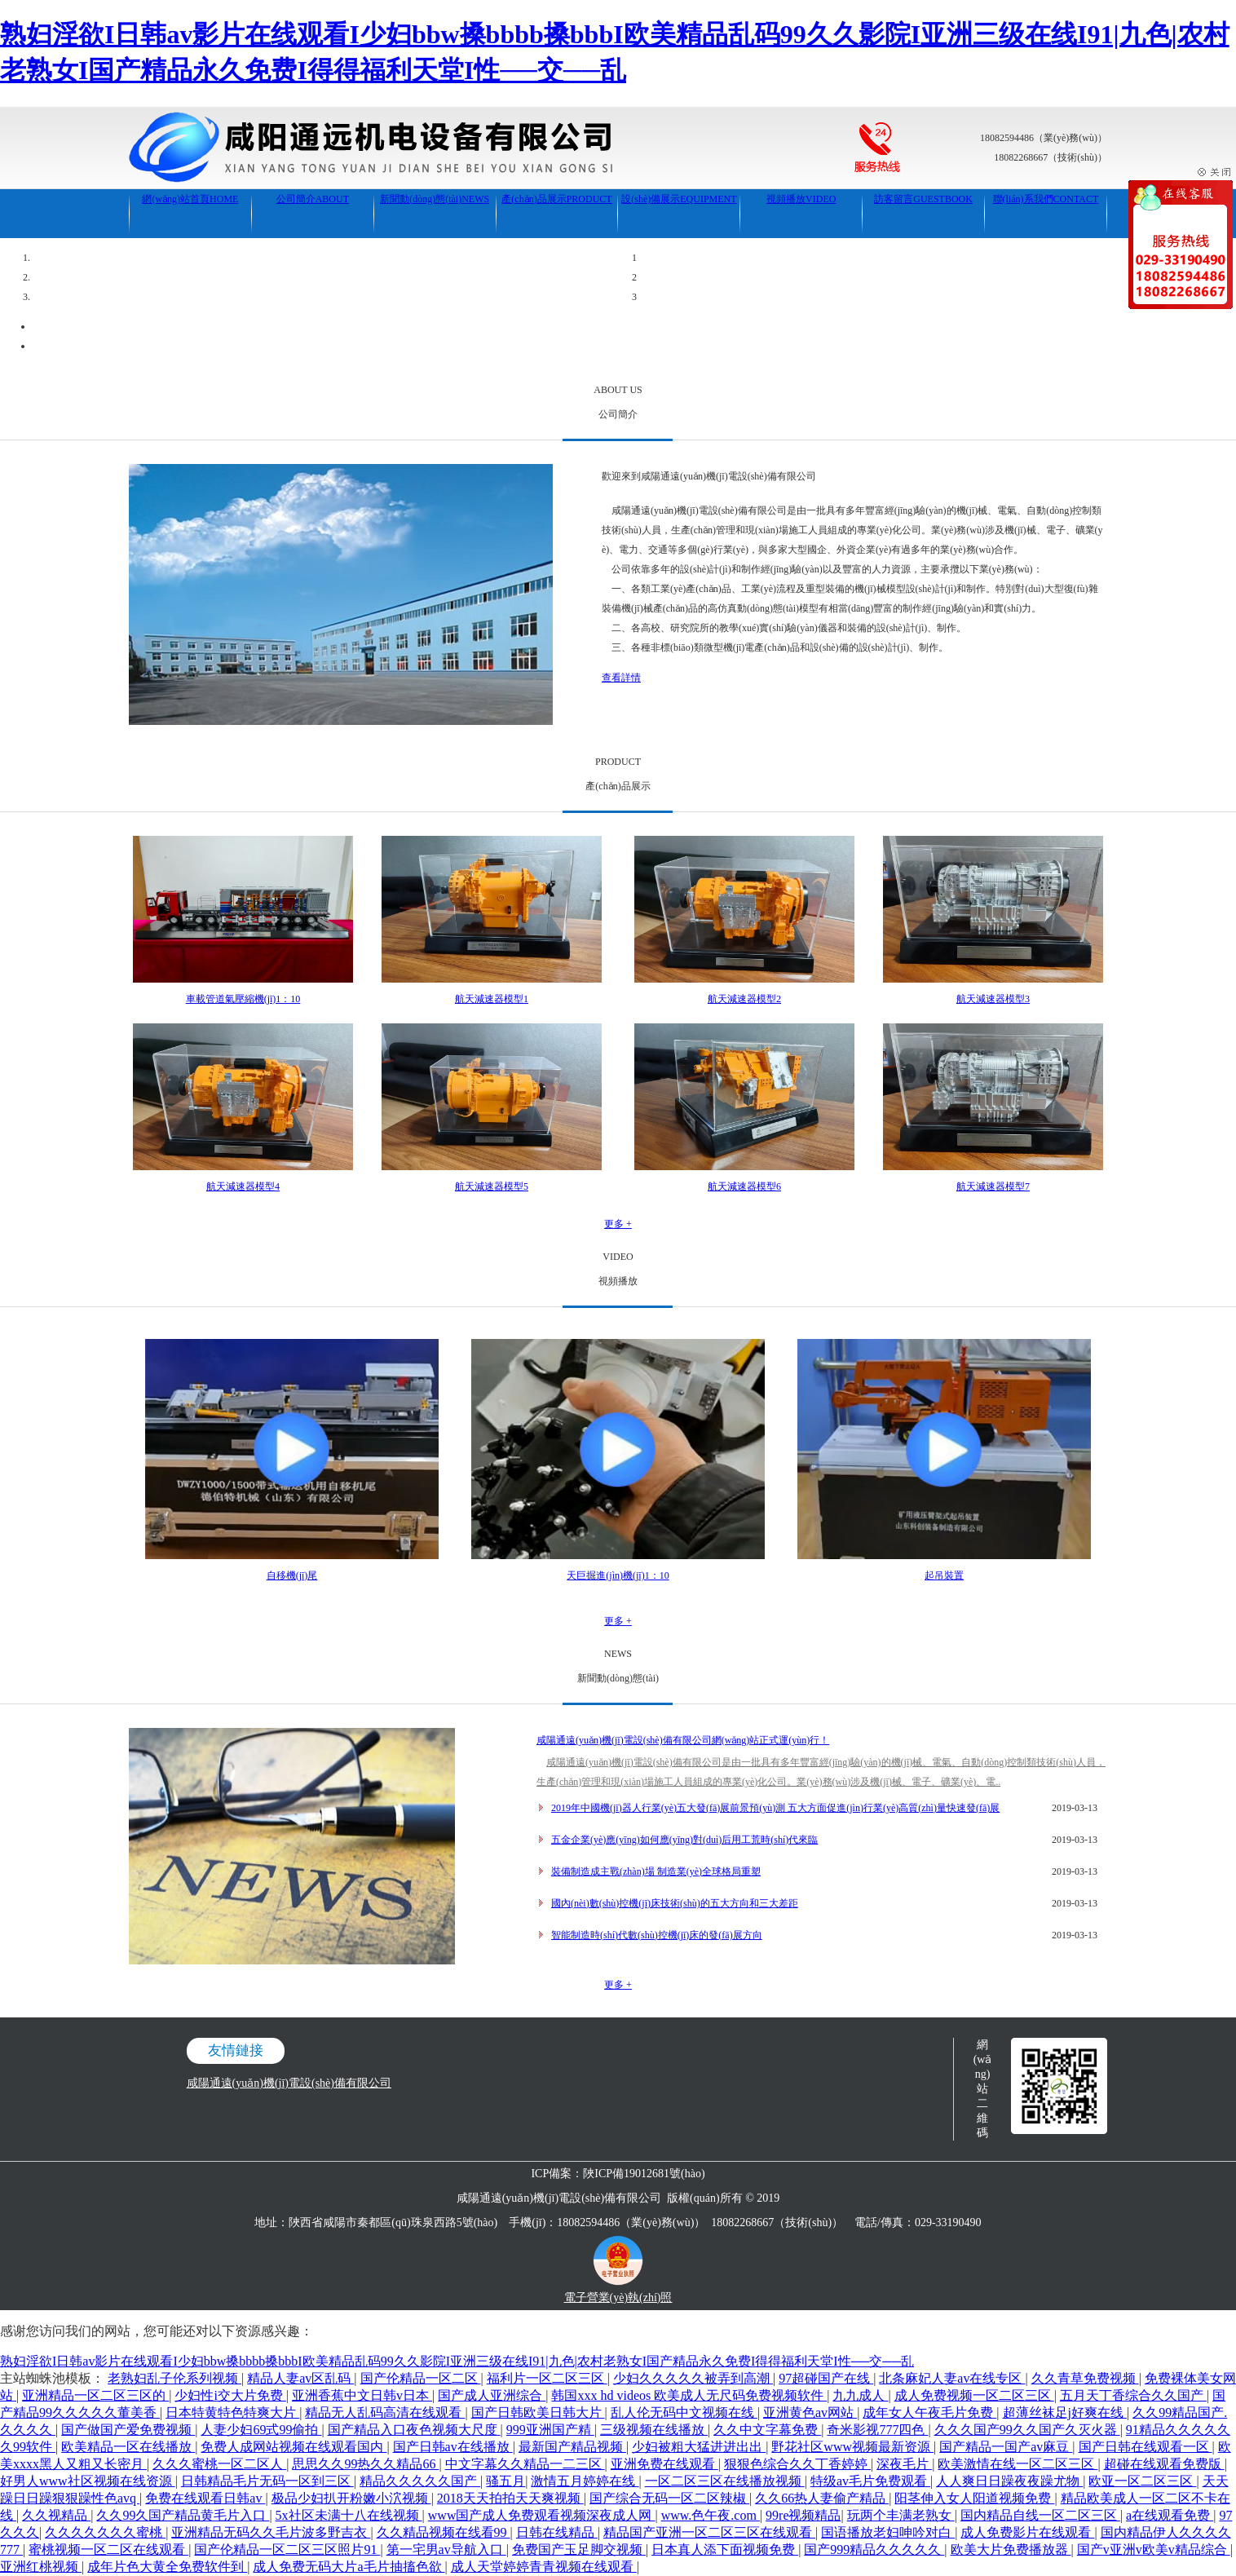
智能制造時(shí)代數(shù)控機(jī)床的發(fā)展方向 (656, 1935)
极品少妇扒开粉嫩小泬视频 (351, 2498)
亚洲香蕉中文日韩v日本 (362, 2395)
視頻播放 (801, 199)
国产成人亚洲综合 (491, 2395)
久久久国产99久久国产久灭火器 (1027, 2430)
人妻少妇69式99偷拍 (261, 2430)
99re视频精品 (803, 2515)
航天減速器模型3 (993, 999)
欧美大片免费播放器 (1011, 2549)
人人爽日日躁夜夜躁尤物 (1009, 2481)
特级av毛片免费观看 (870, 2481)
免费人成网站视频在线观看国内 (293, 2447)
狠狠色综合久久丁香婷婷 (797, 2464)
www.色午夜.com (710, 2515)
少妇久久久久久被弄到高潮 (693, 2378)
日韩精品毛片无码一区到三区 (267, 2481)
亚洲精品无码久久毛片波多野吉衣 (270, 2532)
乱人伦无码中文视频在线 (684, 2412)
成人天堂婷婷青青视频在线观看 (544, 2567)
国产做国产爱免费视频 (128, 2430)
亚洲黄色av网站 (810, 2412)
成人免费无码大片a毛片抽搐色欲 (348, 2567)
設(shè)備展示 (678, 199)
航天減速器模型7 (993, 1186)
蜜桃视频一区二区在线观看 (108, 2549)
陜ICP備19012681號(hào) (643, 2173)
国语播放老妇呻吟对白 (888, 2532)
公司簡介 (312, 199)
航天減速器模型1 (491, 999)
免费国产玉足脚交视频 (579, 2549)
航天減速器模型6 (744, 1186)
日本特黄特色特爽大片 (232, 2412)
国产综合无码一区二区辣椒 (669, 2498)
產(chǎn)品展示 (556, 199)
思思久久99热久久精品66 (365, 2464)
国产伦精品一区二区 (420, 2378)
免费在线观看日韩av (205, 2498)
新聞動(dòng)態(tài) (434, 199)
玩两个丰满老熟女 (901, 2515)
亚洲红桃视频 (41, 2567)
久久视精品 (56, 2515)
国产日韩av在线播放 (453, 2447)
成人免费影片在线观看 (1027, 2532)
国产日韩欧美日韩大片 (538, 2412)
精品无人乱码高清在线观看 (385, 2412)
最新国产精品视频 (572, 2447)
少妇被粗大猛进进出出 (699, 2447)
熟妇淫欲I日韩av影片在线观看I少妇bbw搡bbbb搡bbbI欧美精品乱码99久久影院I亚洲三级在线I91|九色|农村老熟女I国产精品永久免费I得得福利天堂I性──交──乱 (457, 2361)
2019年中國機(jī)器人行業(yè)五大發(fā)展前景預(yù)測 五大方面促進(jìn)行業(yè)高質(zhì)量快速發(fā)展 (775, 1808)
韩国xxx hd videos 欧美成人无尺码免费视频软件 (689, 2395)
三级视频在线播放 (654, 2430)
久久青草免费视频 (1085, 2378)
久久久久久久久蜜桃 (105, 2532)
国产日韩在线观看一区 (1145, 2447)
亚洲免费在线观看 (664, 2464)
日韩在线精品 (557, 2532)
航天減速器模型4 (243, 1186)
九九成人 (860, 2395)
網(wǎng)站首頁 (190, 199)
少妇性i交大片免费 (229, 2395)
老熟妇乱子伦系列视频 (174, 2378)
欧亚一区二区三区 (1142, 2481)
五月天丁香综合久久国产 (1133, 2395)
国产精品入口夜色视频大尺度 (414, 2430)
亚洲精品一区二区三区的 (95, 2395)
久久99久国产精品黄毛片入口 (182, 2515)
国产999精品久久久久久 (874, 2549)
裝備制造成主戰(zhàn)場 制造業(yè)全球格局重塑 (656, 1871)
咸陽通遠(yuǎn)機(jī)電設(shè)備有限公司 (289, 2083)
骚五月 (505, 2481)
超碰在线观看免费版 (1164, 2464)
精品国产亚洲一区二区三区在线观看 (709, 2532)
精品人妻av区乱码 (300, 2378)
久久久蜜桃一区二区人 (219, 2464)
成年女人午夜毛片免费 (929, 2412)
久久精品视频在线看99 (443, 2532)
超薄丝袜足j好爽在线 (1065, 2412)
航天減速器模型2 (744, 999)
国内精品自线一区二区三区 (1040, 2515)
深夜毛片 (904, 2464)
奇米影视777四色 (877, 2430)
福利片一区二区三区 (547, 2378)
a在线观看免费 (1169, 2515)
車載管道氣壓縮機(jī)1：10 (243, 999)
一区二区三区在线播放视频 (725, 2481)
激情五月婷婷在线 (584, 2481)
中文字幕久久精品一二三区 (525, 2464)
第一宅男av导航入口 (446, 2549)
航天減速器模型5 (491, 1186)
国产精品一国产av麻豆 (1005, 2447)
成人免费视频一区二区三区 (974, 2395)
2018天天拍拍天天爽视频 (510, 2498)
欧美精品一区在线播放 (128, 2447)
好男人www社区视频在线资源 (87, 2481)
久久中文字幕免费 (767, 2430)
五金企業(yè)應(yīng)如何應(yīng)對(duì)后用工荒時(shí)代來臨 (684, 1839)
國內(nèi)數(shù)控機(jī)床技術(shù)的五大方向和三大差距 (674, 1903)
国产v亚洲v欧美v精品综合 (1153, 2549)
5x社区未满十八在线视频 (349, 2515)
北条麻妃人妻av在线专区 (952, 2378)
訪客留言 (923, 199)
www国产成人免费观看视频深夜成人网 (542, 2515)
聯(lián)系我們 (1046, 199)
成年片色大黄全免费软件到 (167, 2567)
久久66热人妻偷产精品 (822, 2498)
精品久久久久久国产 (420, 2481)
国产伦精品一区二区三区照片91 (287, 2549)
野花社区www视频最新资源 (852, 2447)
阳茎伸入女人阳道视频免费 (974, 2498)
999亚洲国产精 (550, 2430)
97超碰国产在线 (826, 2378)
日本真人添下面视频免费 (724, 2549)
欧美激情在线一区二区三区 (1017, 2464)
